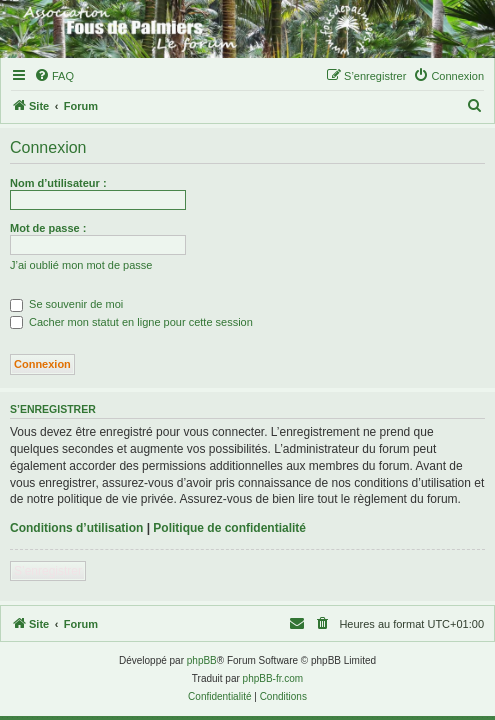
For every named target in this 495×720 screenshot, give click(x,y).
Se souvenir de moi (66, 304)
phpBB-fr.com (273, 678)
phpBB (202, 660)
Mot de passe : (48, 228)
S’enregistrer (48, 571)
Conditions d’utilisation (76, 528)
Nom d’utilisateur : (58, 183)
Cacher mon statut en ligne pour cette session (131, 322)
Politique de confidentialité (229, 528)
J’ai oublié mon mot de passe (81, 265)
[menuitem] (54, 76)
